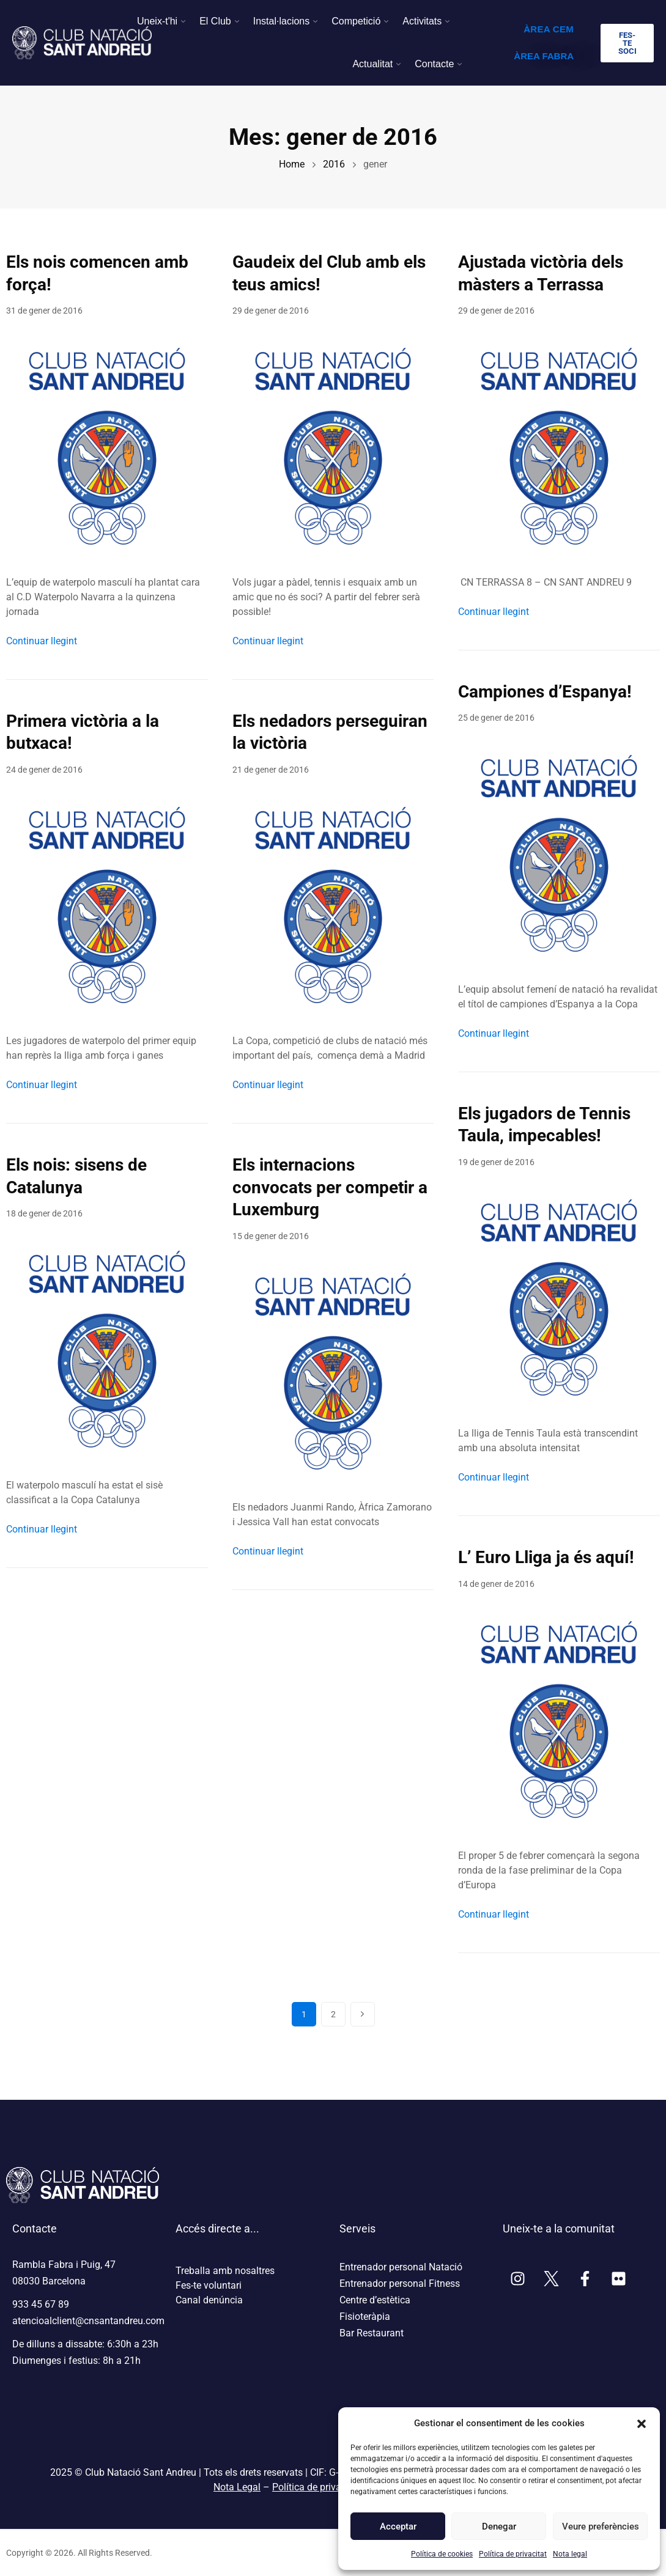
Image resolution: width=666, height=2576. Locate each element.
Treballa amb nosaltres (225, 2270)
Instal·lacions (281, 21)
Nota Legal (237, 2487)
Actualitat (372, 64)
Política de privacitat (513, 2554)
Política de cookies (442, 2554)
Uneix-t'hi (157, 21)
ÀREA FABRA (544, 56)
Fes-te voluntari (209, 2285)
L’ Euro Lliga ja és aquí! (546, 1557)
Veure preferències (599, 2526)
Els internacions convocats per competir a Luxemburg (329, 1187)
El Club (215, 21)
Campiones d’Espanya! (545, 692)
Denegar (499, 2526)
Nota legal (570, 2554)
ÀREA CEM (549, 29)
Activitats (422, 21)
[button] (641, 2423)
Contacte (434, 64)
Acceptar (398, 2526)
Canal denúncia (209, 2300)
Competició (355, 21)
